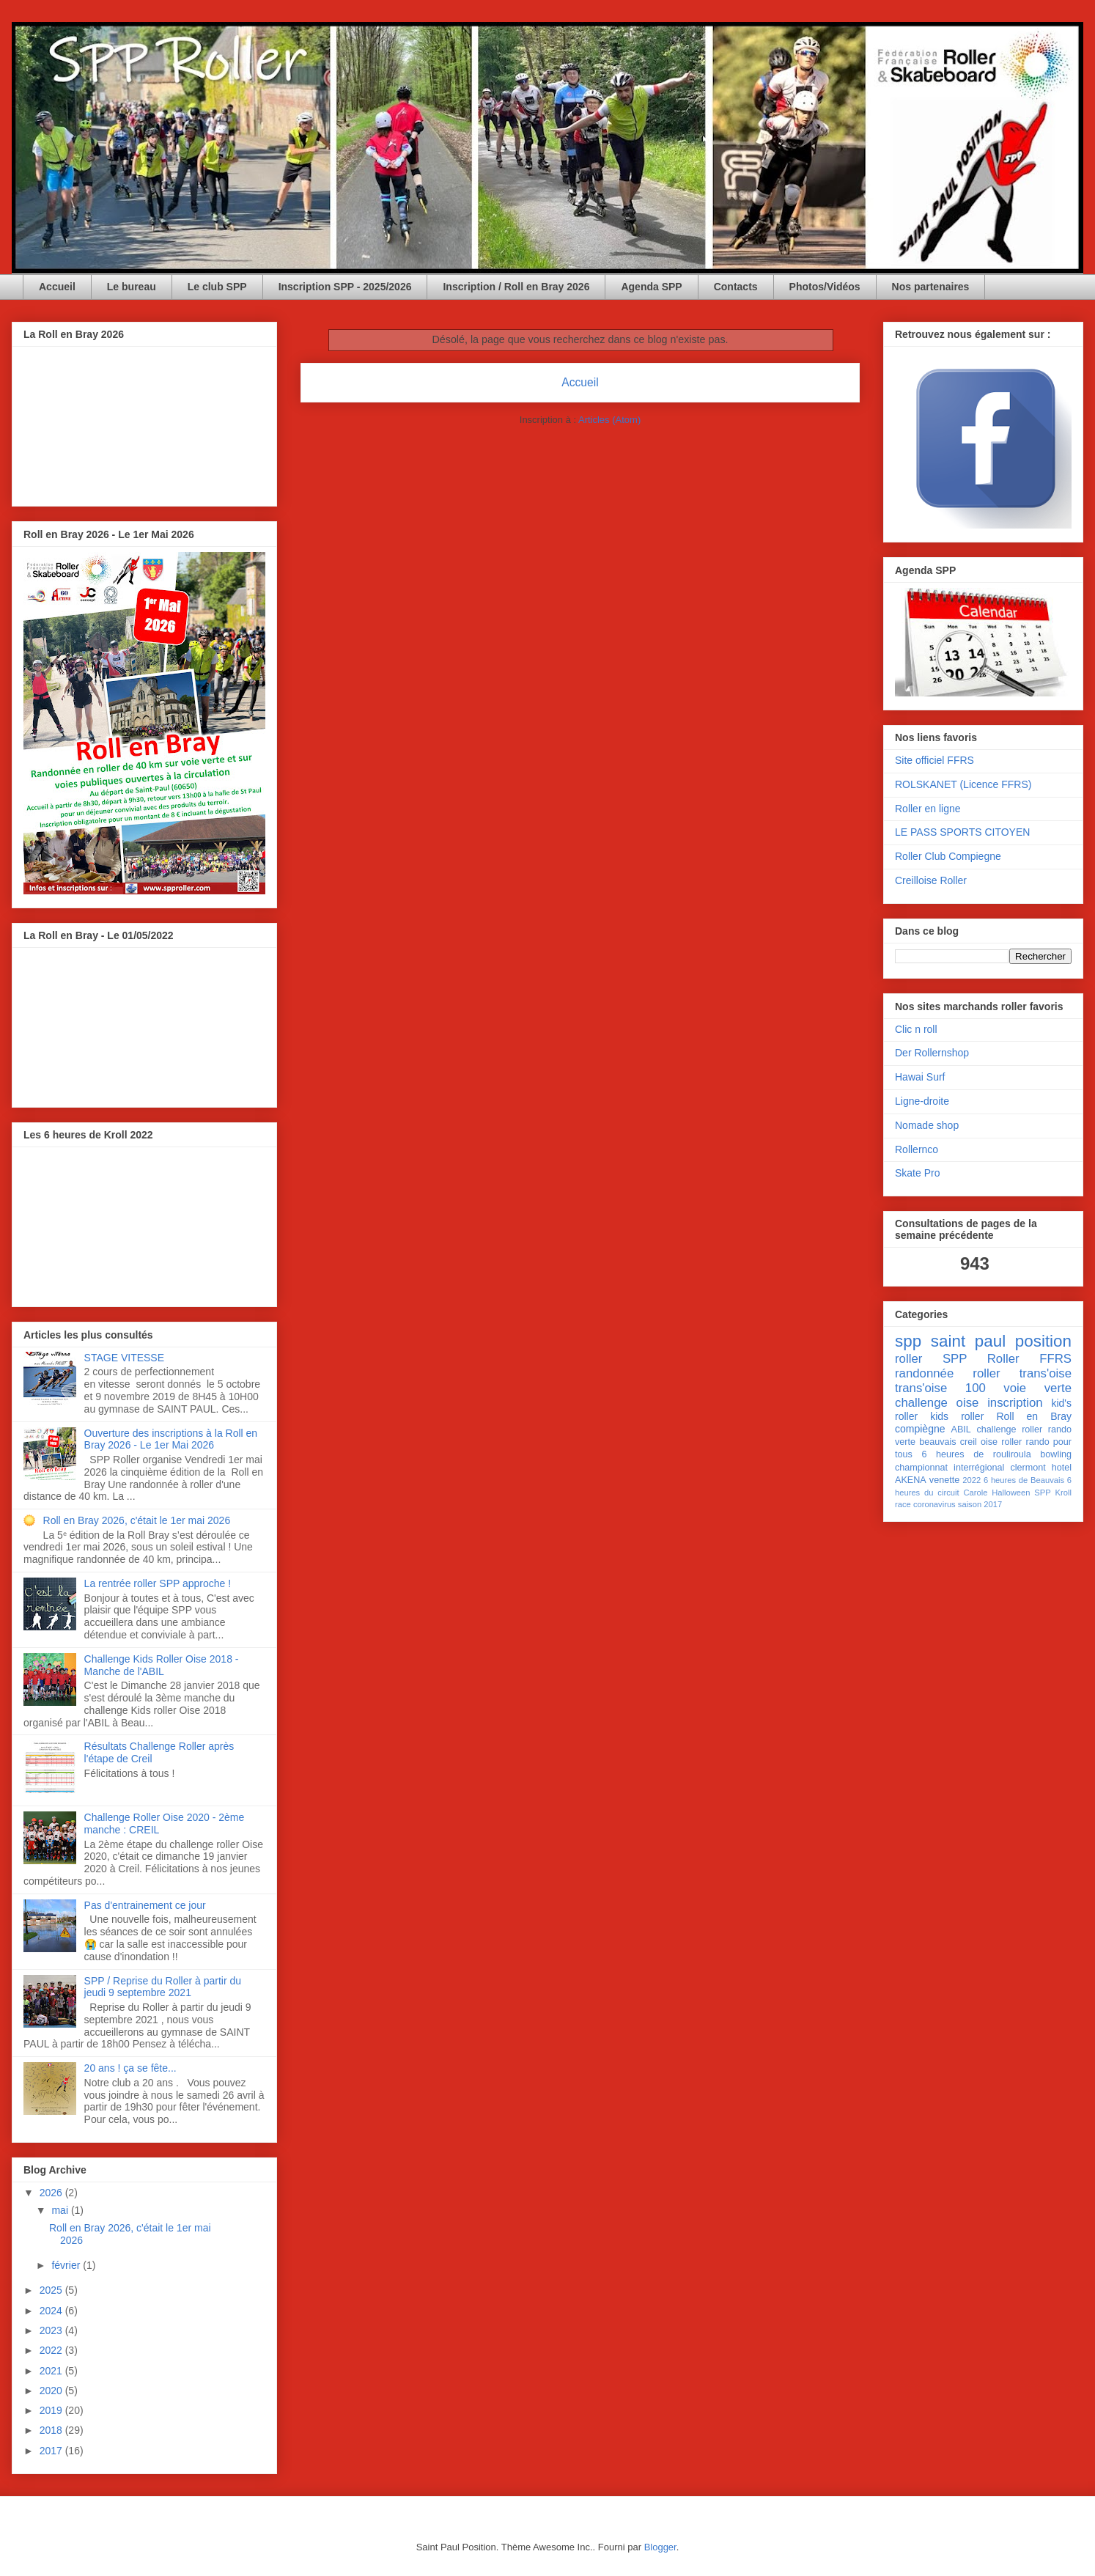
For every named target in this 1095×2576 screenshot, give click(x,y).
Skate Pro (917, 1173)
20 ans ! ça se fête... (130, 2068)
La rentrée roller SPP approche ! (158, 1583)
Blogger (660, 2547)
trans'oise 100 (940, 1388)
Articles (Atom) (609, 419)
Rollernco (916, 1149)
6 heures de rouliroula (976, 1454)
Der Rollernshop (932, 1053)
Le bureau (131, 286)
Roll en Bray (1034, 1416)
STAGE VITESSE (124, 1358)
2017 (52, 2451)
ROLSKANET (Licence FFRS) (963, 784)
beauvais (937, 1442)
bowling (1056, 1454)
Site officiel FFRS (934, 760)
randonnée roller (947, 1373)
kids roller (957, 1416)
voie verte (1037, 1388)
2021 (52, 2371)
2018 (52, 2430)
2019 (52, 2410)
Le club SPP (217, 286)
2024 (52, 2310)
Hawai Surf (920, 1077)
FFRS (1055, 1359)
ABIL (961, 1429)
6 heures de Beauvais (1024, 1480)
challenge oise (936, 1403)
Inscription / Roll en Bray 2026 (516, 286)
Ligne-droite (922, 1101)
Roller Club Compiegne (948, 856)
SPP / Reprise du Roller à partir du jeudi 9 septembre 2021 (163, 1987)
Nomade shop (927, 1125)
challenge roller (1010, 1429)
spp (908, 1341)
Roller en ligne (928, 808)
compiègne (920, 1429)
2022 (52, 2350)
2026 (52, 2192)
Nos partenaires (931, 286)
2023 (52, 2330)
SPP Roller (981, 1359)
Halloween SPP (1021, 1492)
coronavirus (934, 1504)
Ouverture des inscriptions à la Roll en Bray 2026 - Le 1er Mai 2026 (171, 1439)
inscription (1015, 1403)
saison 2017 (980, 1504)
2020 (52, 2390)
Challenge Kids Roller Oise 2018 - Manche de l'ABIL (161, 1665)
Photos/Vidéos (824, 286)
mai (60, 2210)
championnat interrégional (949, 1467)
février (67, 2265)
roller (908, 1359)
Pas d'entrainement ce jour (145, 1905)
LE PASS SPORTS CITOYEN (962, 832)
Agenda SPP (651, 286)
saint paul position (1001, 1341)
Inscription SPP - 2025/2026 (345, 286)
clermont (1027, 1467)
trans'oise (1046, 1373)
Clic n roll (916, 1029)
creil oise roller (991, 1442)
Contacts (736, 286)
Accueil (57, 286)
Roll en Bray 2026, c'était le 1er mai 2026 (137, 1520)
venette (944, 1480)
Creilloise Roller (931, 880)
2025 (52, 2290)
